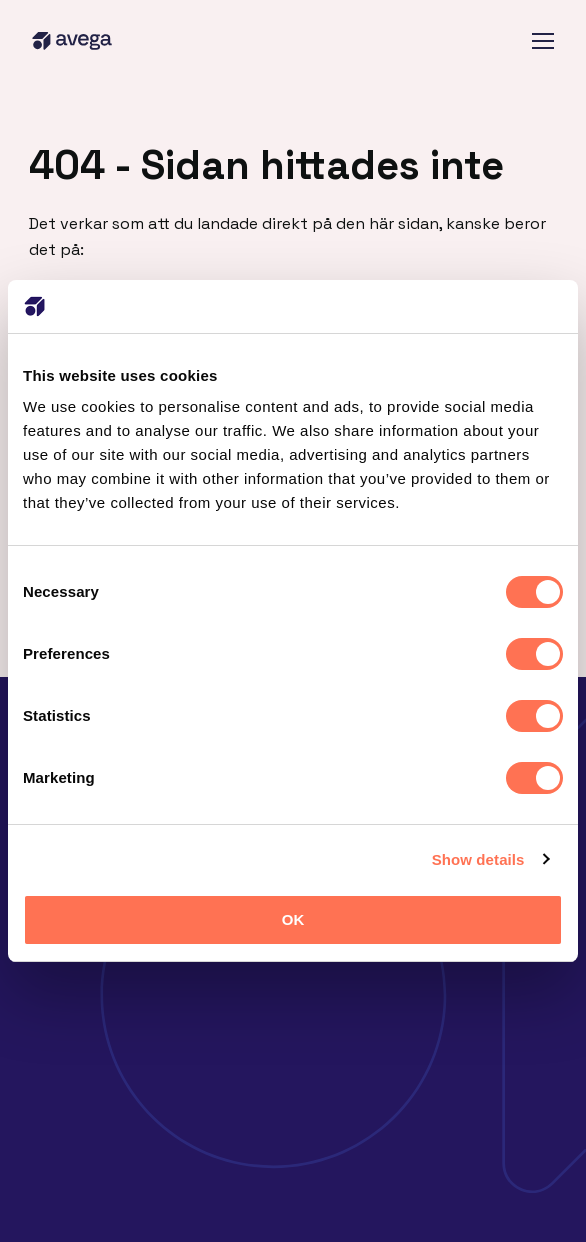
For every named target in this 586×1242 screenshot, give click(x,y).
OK (293, 919)
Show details (478, 859)
